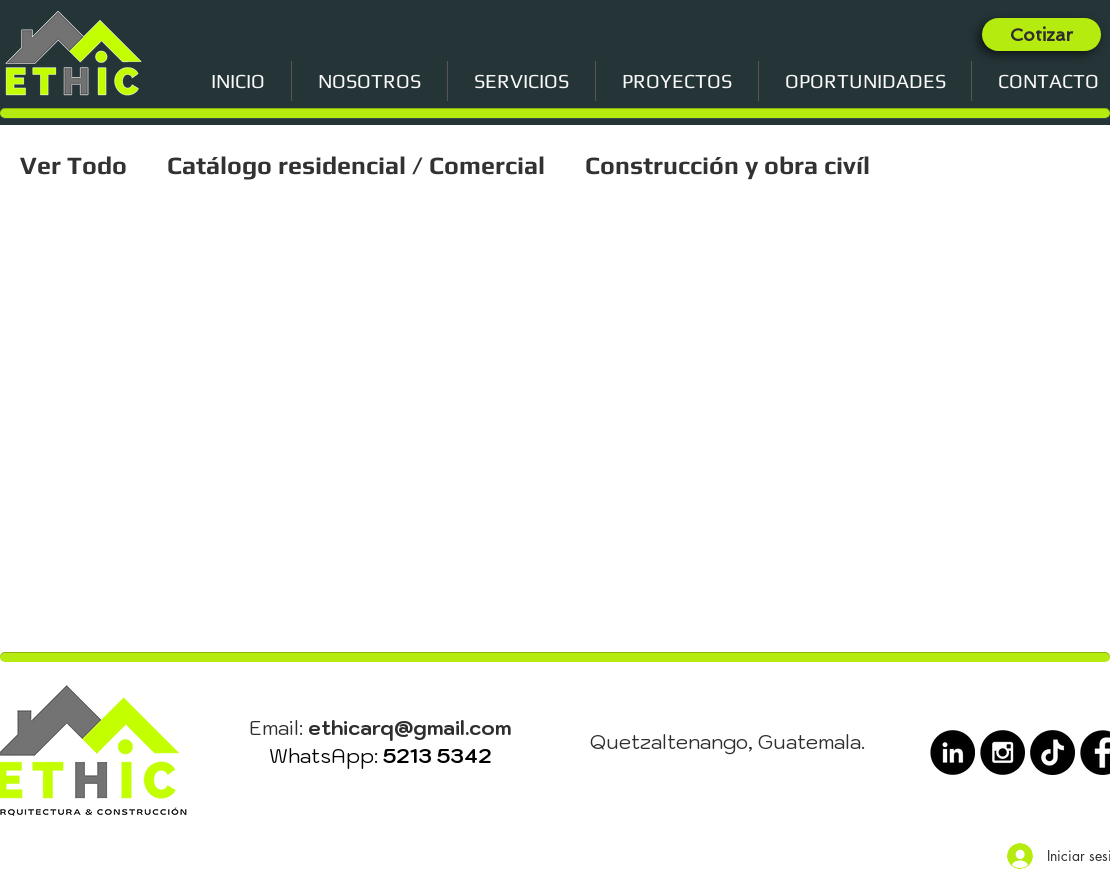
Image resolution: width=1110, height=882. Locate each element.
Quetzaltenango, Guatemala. (727, 742)
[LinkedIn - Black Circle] (952, 752)
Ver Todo (73, 165)
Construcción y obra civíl (727, 165)
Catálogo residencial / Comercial (356, 165)
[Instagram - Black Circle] (1002, 752)
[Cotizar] (1041, 34)
